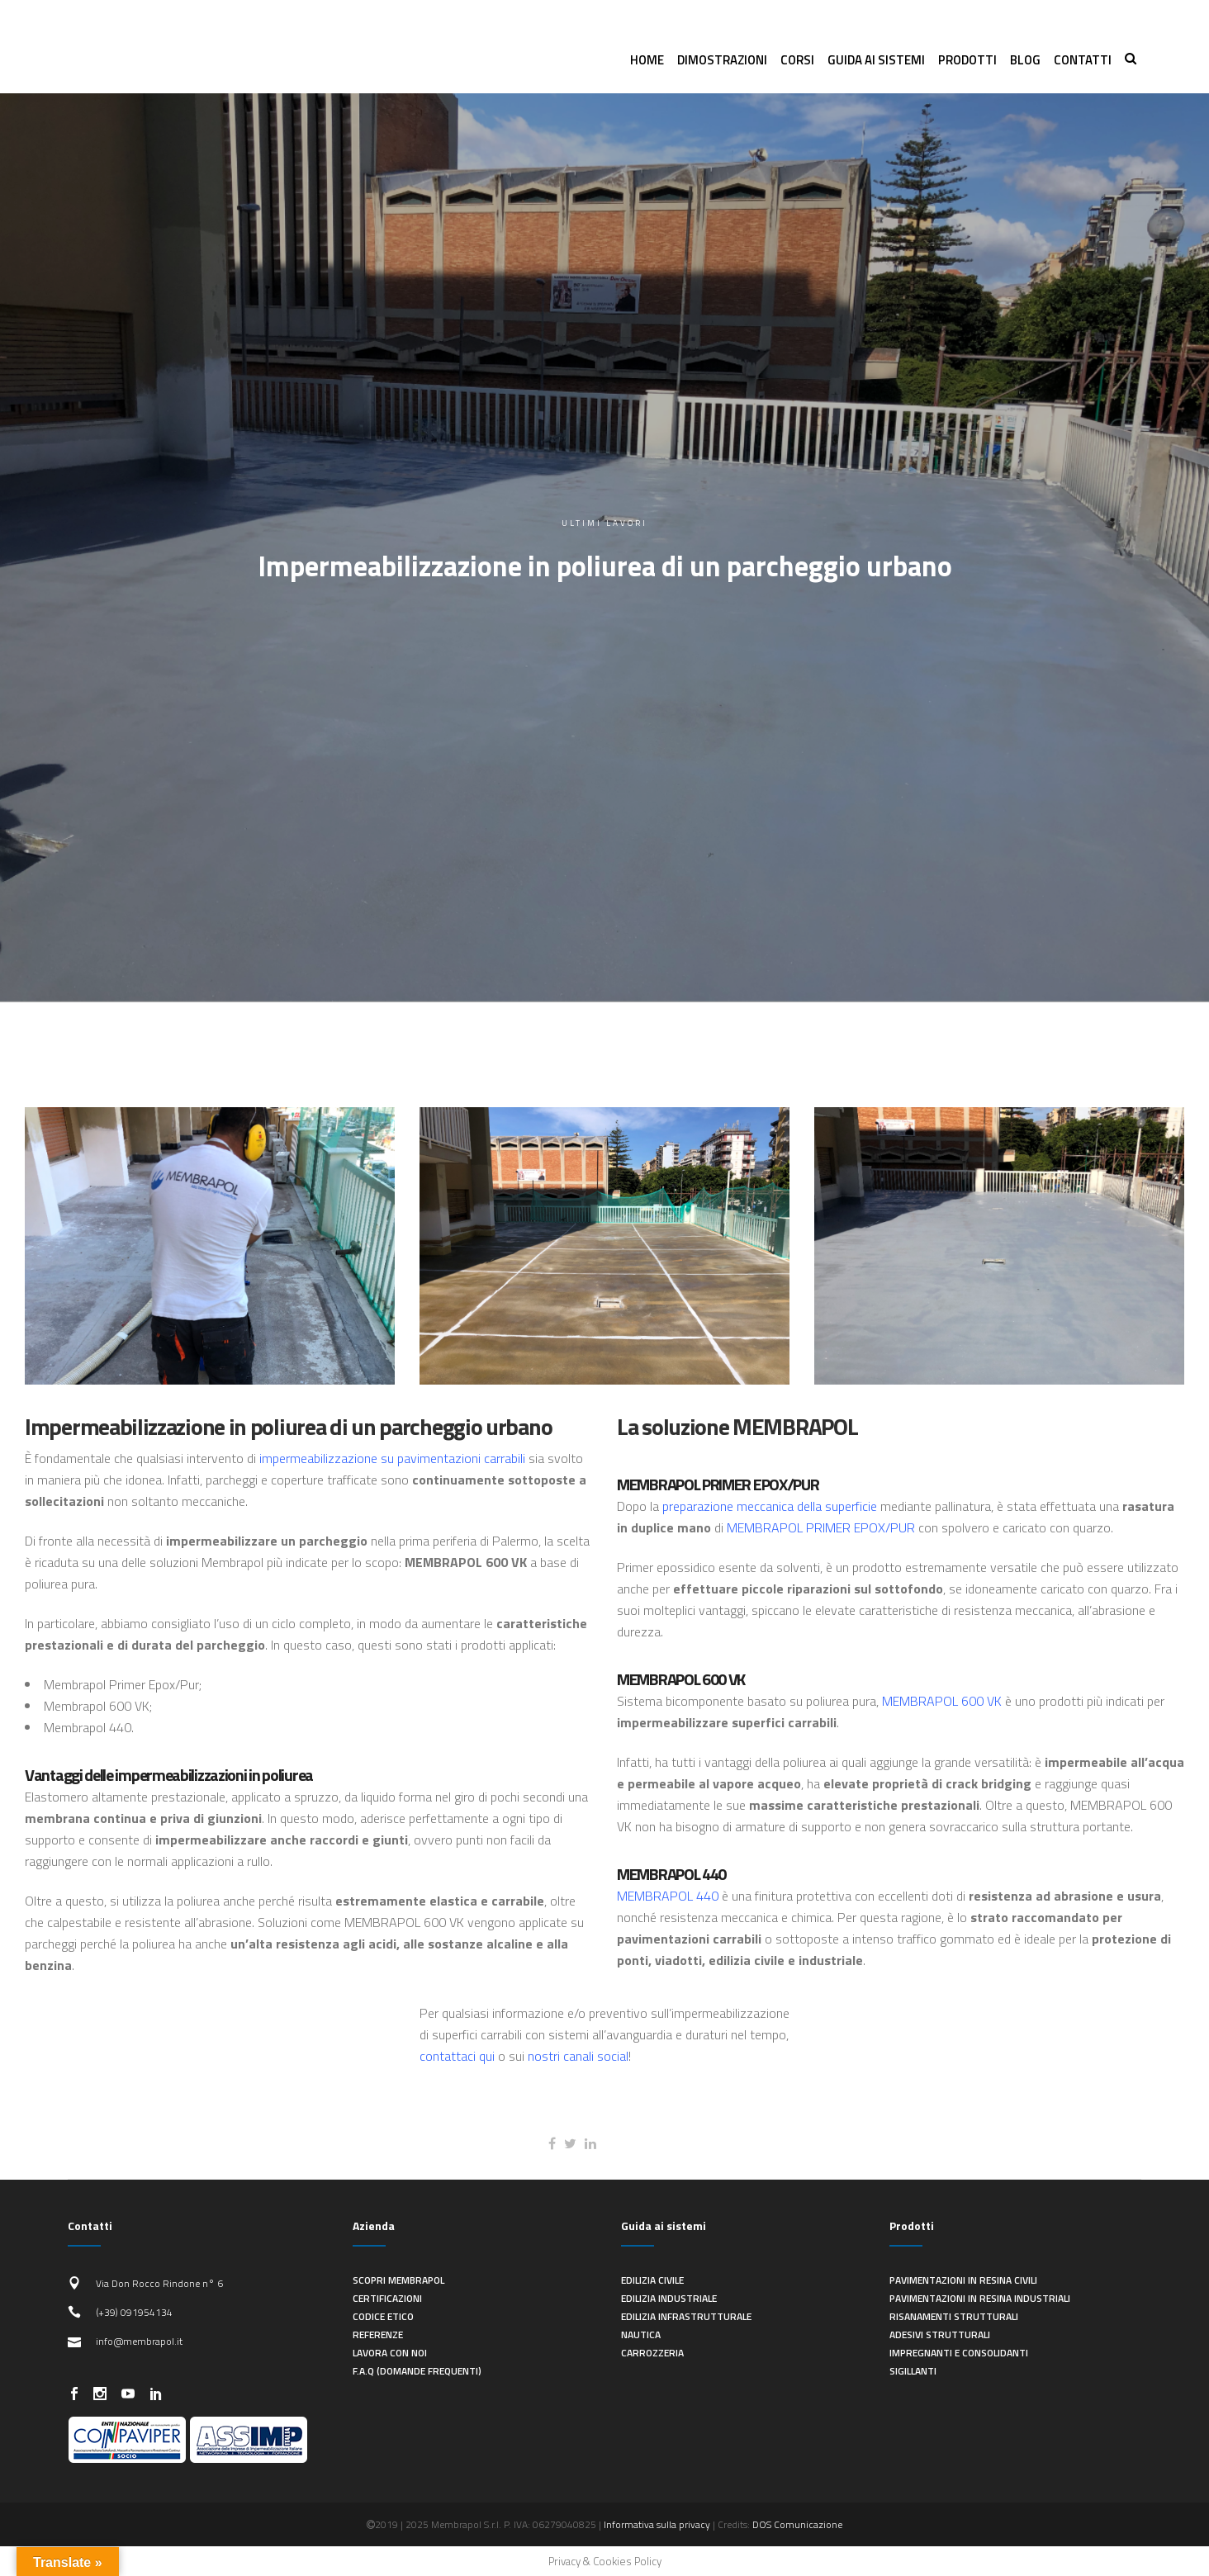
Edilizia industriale (669, 2298)
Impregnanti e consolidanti (958, 2353)
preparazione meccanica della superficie (769, 1506)
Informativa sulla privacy (657, 2524)
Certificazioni (387, 2298)
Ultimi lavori (604, 523)
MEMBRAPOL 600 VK (942, 1701)
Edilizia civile (652, 2280)
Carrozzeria (652, 2353)
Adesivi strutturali (939, 2334)
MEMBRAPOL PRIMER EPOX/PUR (821, 1527)
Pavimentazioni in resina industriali (979, 2298)
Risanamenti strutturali (953, 2316)
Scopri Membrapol (398, 2280)
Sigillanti (912, 2371)
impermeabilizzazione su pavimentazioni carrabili (392, 1458)
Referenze (378, 2334)
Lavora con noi (390, 2353)
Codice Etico (383, 2316)
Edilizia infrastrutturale (686, 2316)
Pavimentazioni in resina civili (963, 2280)
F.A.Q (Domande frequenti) (417, 2371)
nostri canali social (578, 2056)
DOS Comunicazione (797, 2524)
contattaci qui (457, 2056)
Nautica (641, 2334)
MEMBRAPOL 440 (667, 1896)
